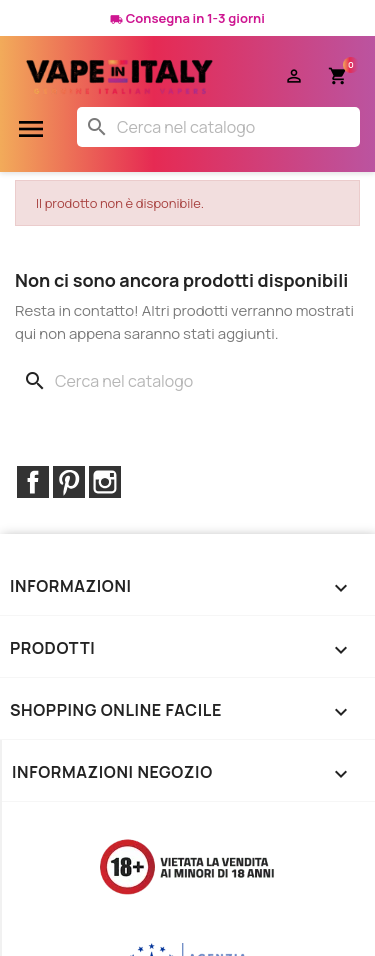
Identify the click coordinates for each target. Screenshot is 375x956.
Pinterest (69, 482)
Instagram (105, 482)
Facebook (33, 482)
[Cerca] (218, 127)
